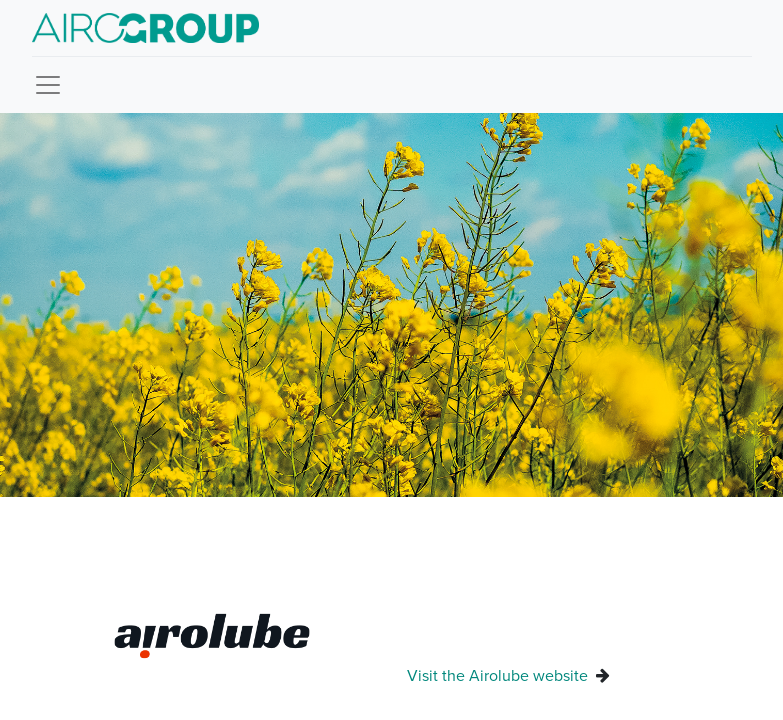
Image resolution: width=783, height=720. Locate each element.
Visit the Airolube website (499, 675)
